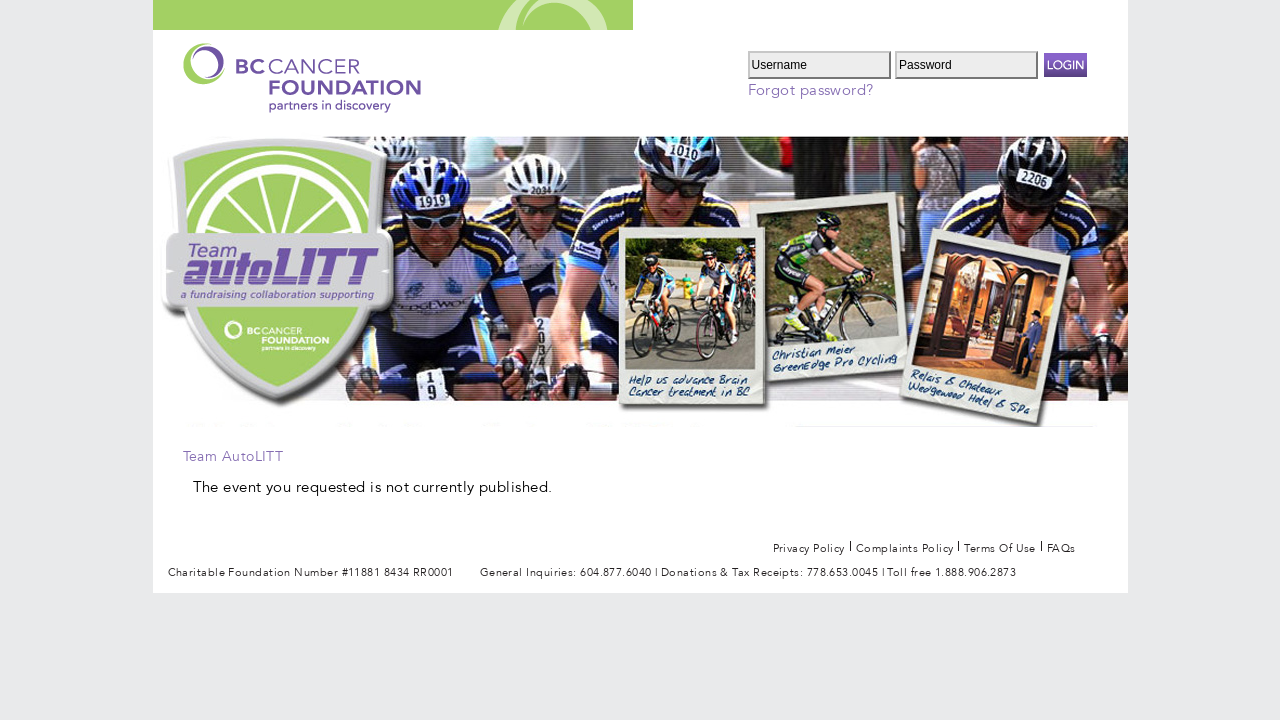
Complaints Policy (905, 545)
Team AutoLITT (233, 456)
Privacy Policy (809, 545)
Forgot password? (811, 90)
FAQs (1061, 545)
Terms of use (999, 545)
